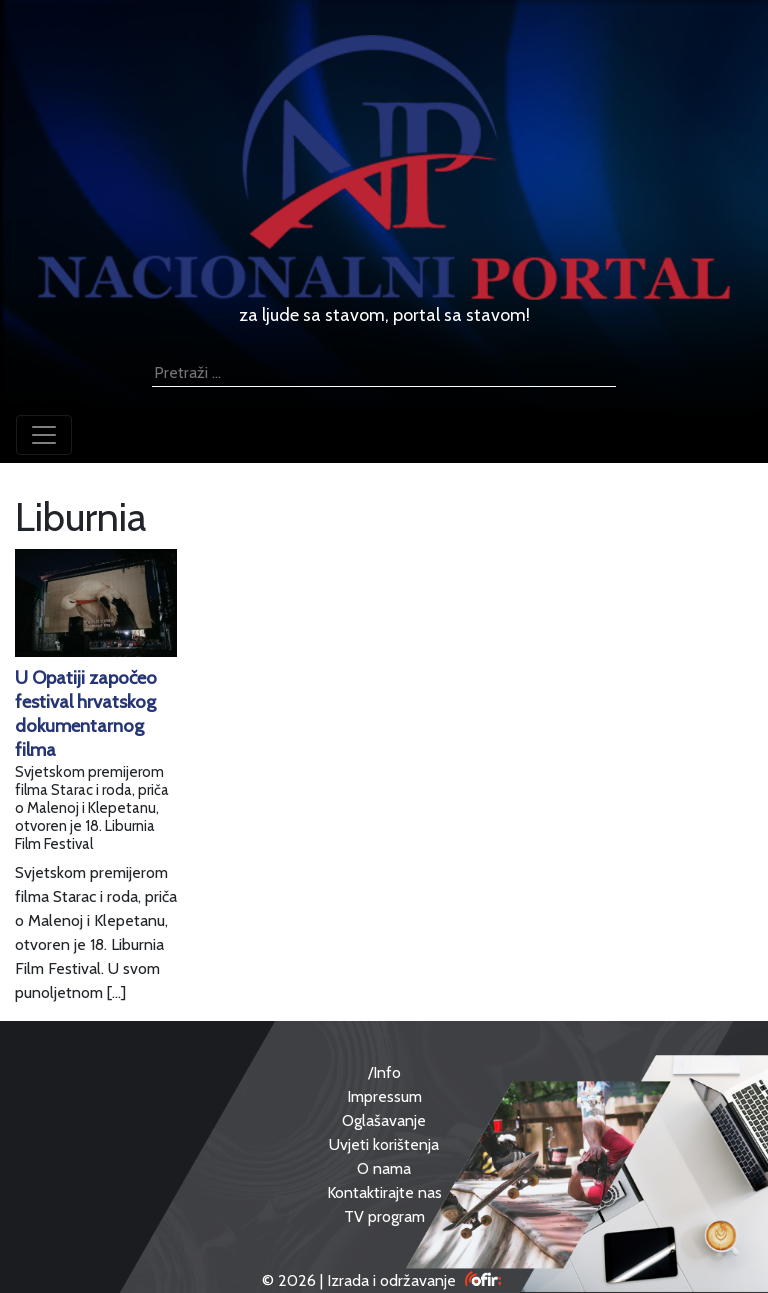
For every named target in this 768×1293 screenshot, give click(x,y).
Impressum (384, 1096)
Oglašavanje (384, 1120)
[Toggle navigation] (44, 435)
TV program (384, 1216)
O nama (384, 1168)
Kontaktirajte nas (384, 1192)
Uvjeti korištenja (384, 1144)
